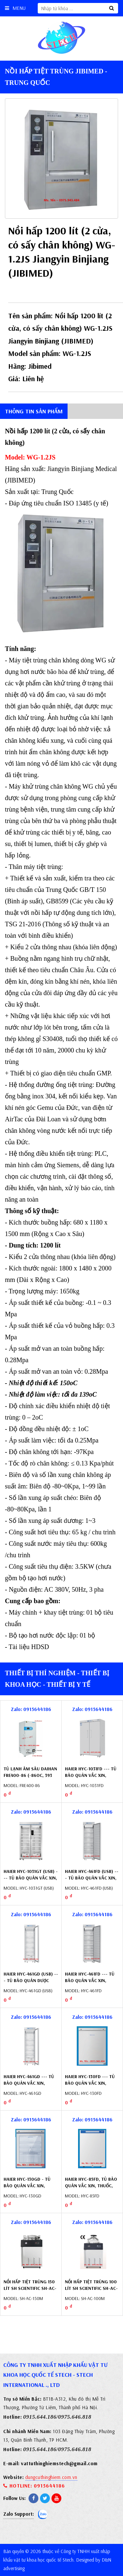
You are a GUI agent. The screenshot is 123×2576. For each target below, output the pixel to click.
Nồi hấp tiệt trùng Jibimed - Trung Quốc (56, 77)
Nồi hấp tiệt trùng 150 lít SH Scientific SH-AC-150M (30, 2288)
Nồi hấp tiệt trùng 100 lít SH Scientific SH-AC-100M (91, 2288)
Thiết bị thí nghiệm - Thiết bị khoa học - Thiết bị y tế (57, 1678)
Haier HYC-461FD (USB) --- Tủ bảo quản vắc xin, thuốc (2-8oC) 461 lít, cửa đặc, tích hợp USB (91, 1881)
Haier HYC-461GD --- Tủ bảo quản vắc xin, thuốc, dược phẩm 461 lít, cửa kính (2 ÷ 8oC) (29, 2086)
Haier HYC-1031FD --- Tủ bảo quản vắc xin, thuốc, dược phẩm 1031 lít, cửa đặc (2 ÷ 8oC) (91, 1778)
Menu (15, 8)
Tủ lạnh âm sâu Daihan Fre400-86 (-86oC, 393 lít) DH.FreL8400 (30, 1775)
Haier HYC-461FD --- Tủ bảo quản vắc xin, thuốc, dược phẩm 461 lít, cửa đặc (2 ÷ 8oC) (90, 1983)
